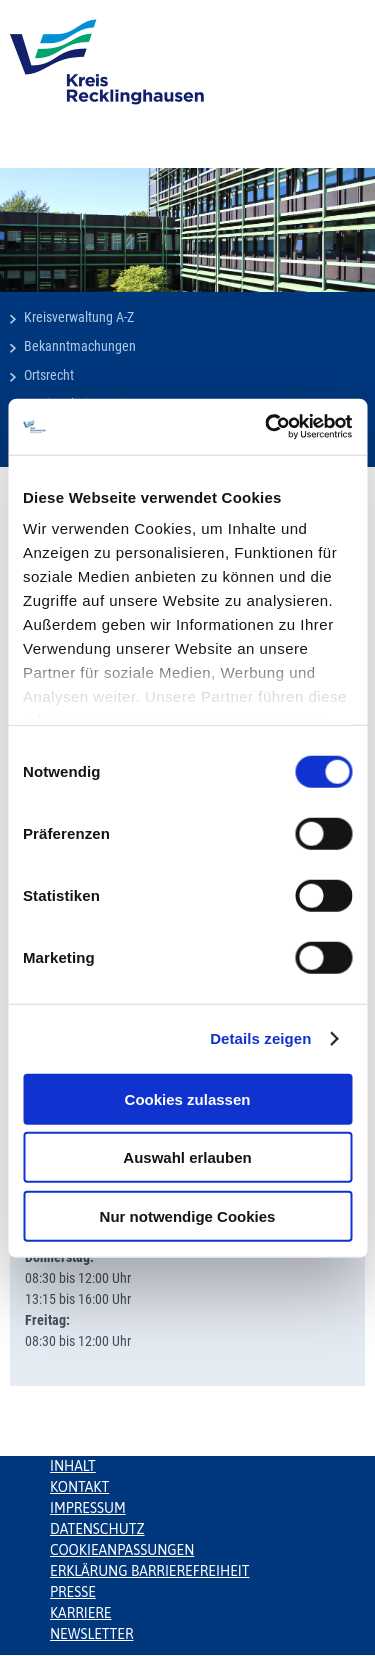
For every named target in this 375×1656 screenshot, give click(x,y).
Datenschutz (97, 1529)
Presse (73, 1592)
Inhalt (73, 1466)
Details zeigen (260, 1038)
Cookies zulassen (188, 1098)
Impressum (88, 1508)
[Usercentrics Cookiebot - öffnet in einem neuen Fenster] (267, 427)
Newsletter (91, 1634)
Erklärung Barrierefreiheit (149, 1571)
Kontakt (79, 1487)
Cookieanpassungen (122, 1550)
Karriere (81, 1613)
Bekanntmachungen (80, 346)
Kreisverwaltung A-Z (79, 317)
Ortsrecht (49, 375)
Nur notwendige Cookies (188, 1215)
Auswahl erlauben (187, 1157)
